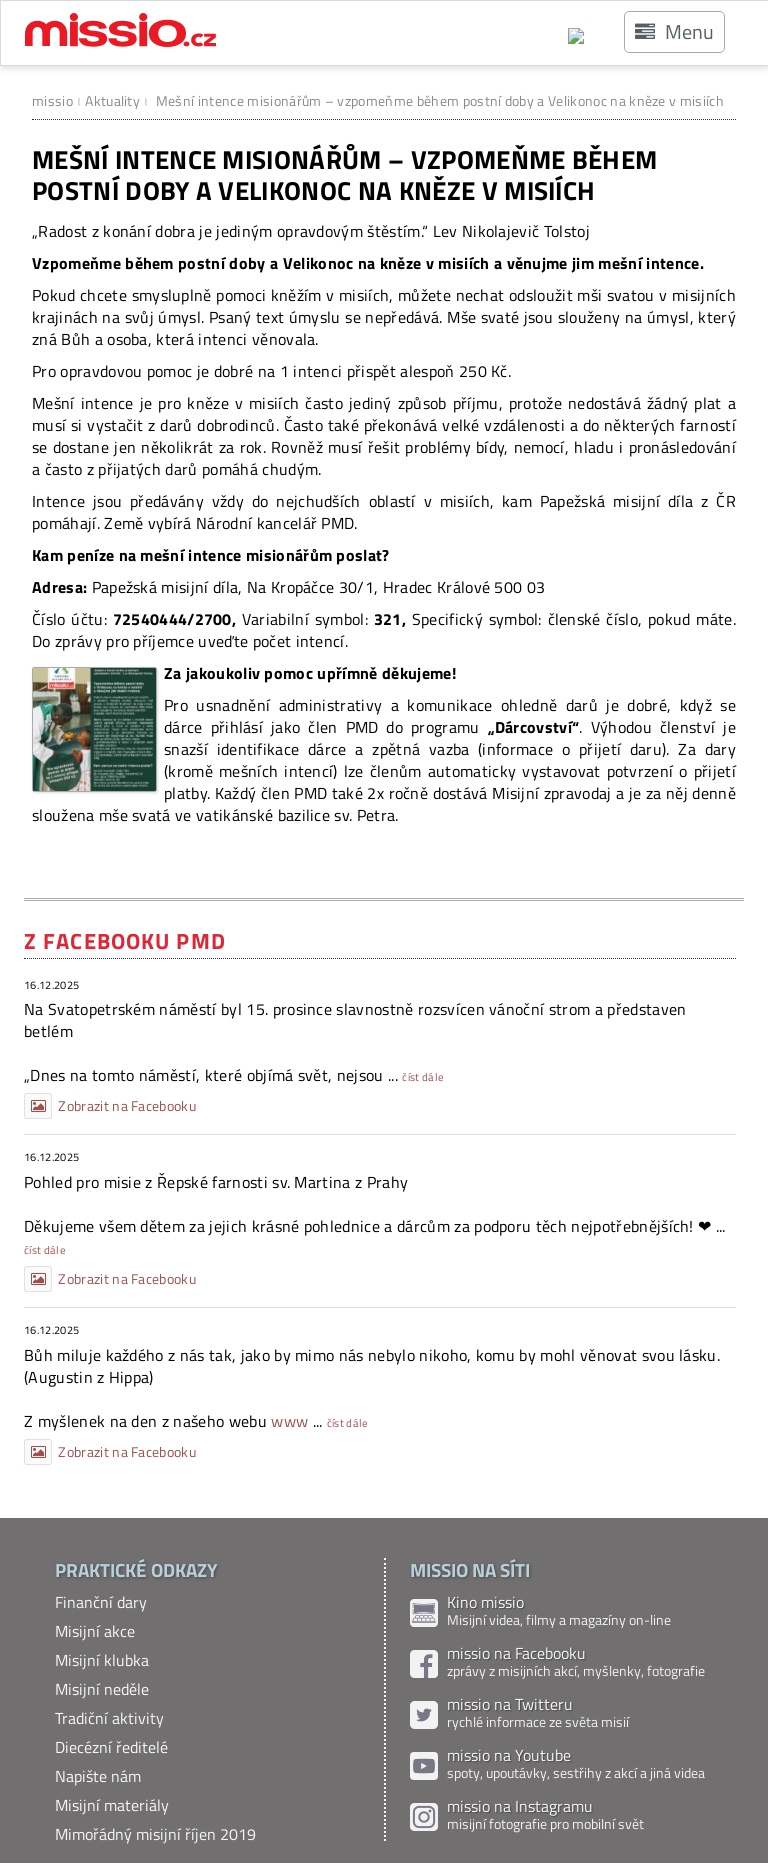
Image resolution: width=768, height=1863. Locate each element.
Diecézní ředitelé (111, 1747)
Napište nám (98, 1776)
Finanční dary (101, 1602)
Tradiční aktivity (109, 1718)
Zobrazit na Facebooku (110, 1106)
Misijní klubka (102, 1660)
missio (52, 100)
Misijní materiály (112, 1805)
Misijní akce (95, 1631)
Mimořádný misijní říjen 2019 (155, 1834)
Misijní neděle (102, 1689)
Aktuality (112, 100)
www (289, 1421)
